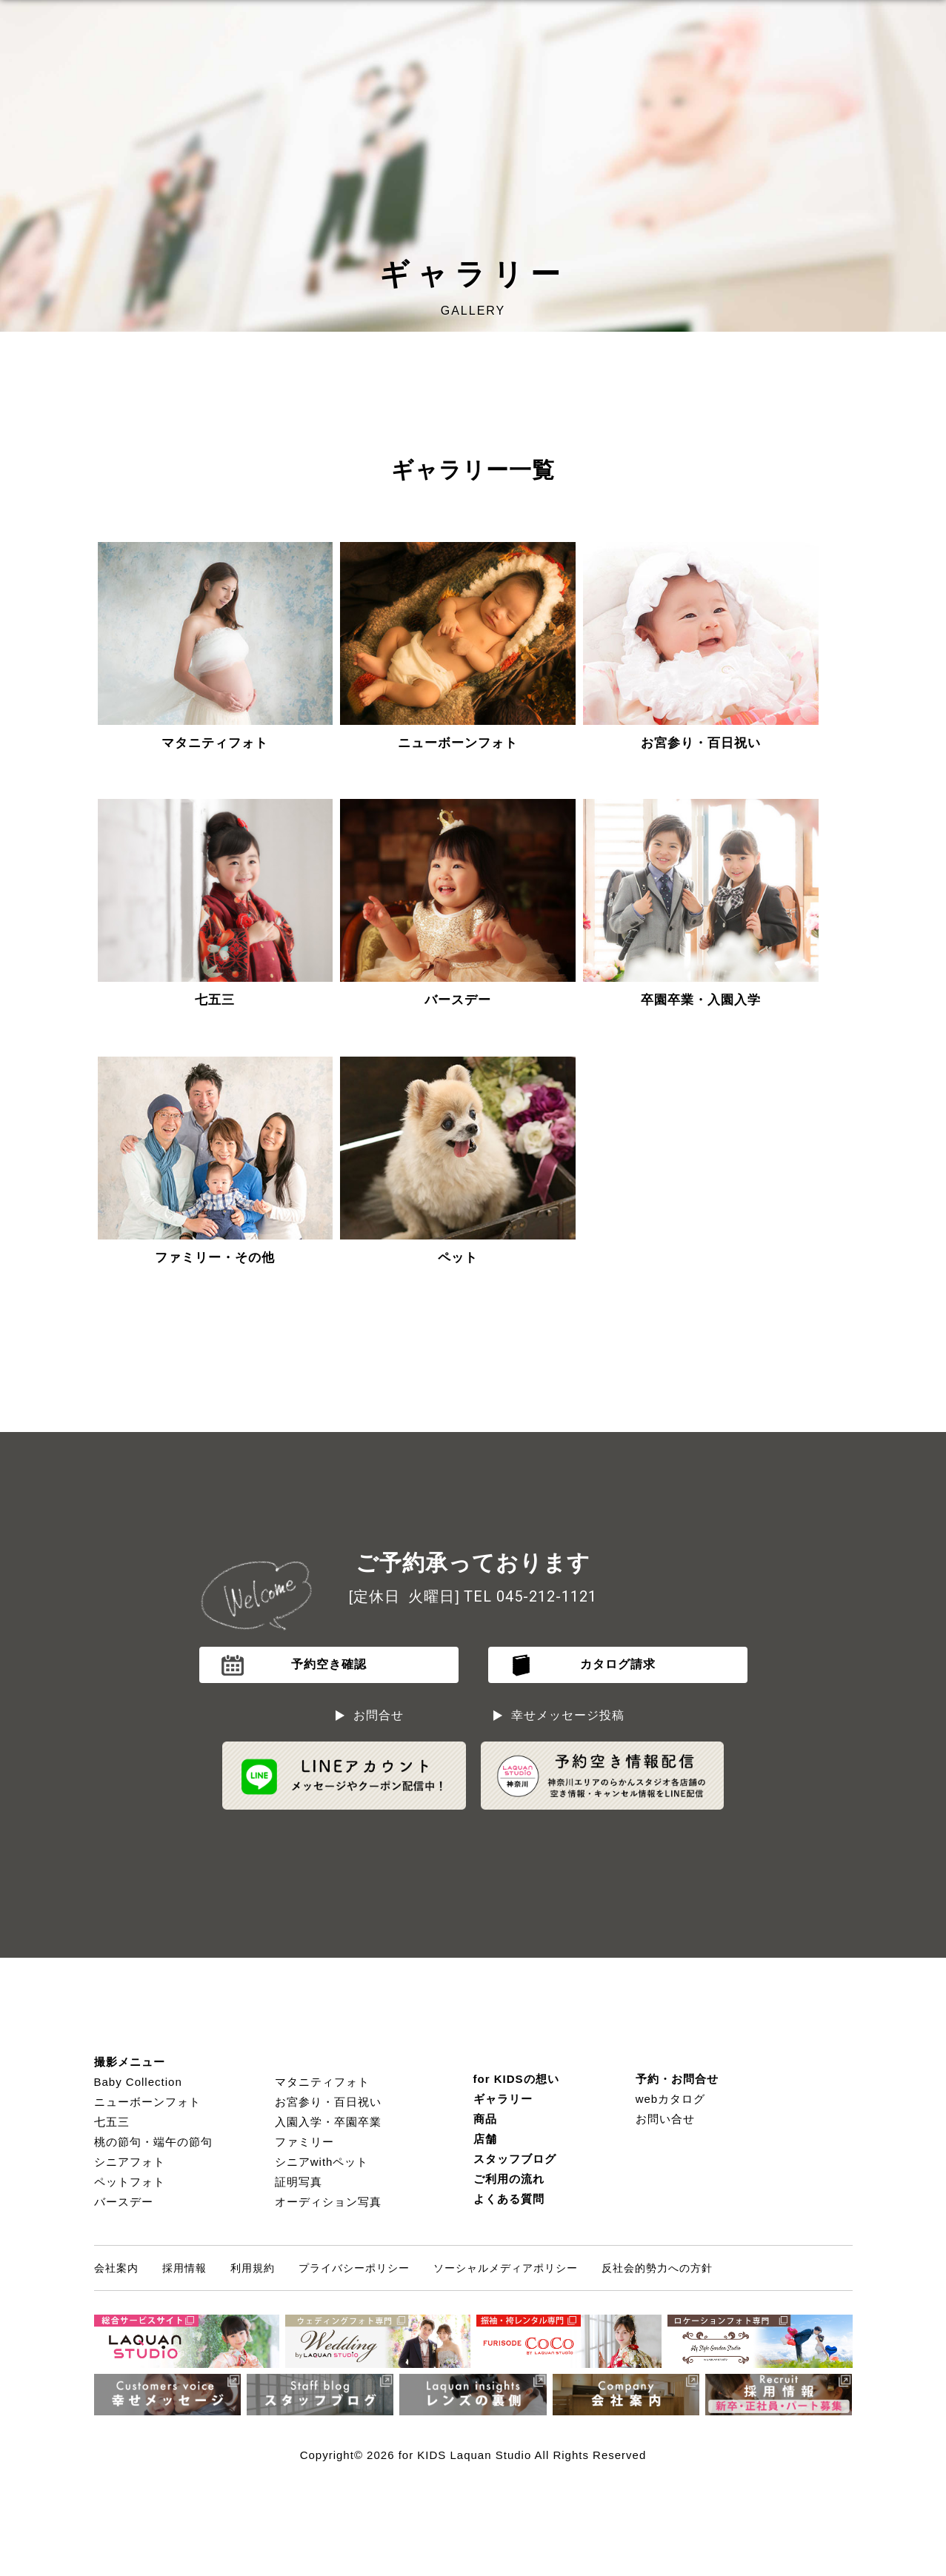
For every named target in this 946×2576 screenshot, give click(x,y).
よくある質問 (508, 2198)
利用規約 (252, 2268)
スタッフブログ (514, 2158)
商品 (485, 2118)
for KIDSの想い (516, 2078)
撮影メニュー (129, 2061)
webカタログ (671, 2098)
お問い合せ (665, 2118)
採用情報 (184, 2268)
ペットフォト (129, 2181)
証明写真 (298, 2181)
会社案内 (116, 2268)
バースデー (123, 2201)
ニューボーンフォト (147, 2101)
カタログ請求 (618, 1664)
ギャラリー (503, 2098)
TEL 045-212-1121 (530, 1596)
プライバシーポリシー (354, 2268)
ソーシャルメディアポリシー (505, 2268)
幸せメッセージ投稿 (567, 1715)
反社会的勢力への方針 (657, 2268)
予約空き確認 (329, 1664)
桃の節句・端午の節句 (153, 2141)
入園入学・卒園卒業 (328, 2121)
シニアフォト (129, 2161)
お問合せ (378, 1715)
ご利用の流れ (508, 2178)
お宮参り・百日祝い (328, 2101)
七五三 (112, 2121)
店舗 (485, 2138)
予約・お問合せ (677, 2078)
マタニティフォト (322, 2081)
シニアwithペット (322, 2161)
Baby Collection (138, 2081)
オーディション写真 (328, 2201)
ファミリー (304, 2141)
